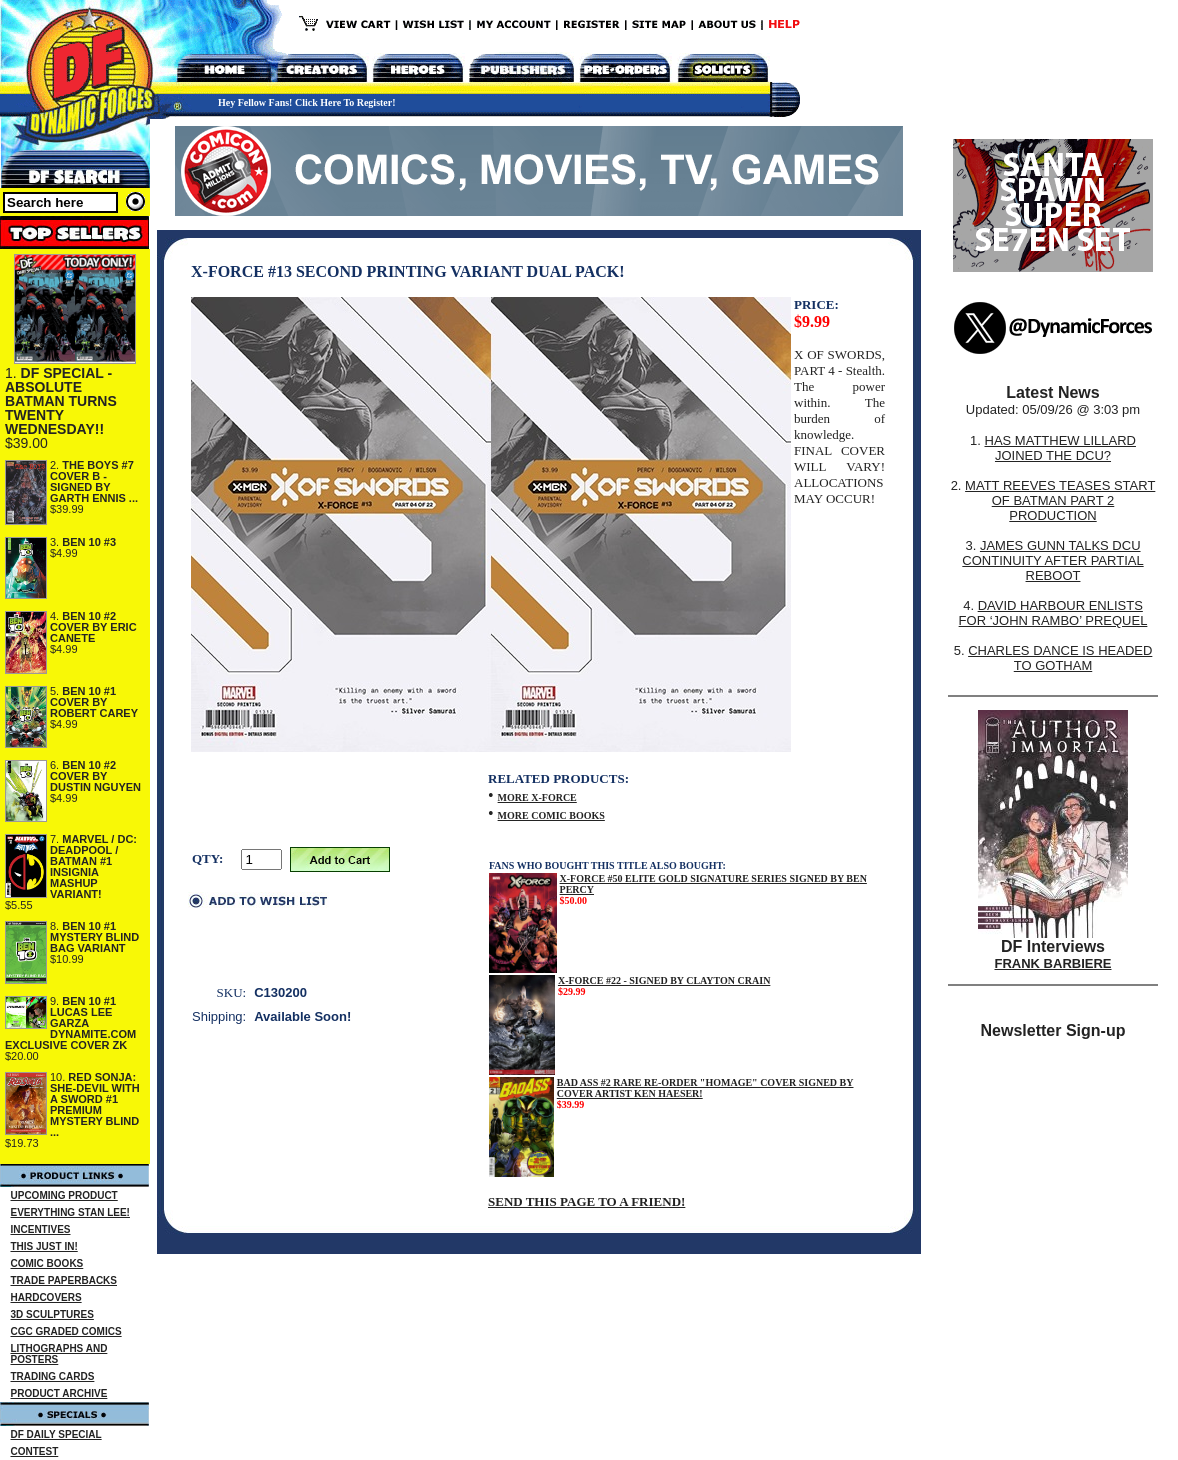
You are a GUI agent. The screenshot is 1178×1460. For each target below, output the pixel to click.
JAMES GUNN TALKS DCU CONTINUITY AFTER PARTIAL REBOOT (1052, 560)
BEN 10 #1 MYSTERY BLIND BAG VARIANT (94, 937)
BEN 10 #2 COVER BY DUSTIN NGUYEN (95, 776)
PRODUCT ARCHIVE (59, 1393)
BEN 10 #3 (89, 542)
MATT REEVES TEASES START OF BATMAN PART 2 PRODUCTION (1060, 500)
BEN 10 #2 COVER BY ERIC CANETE (93, 627)
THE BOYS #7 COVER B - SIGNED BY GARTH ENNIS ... (94, 481)
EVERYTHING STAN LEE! (70, 1212)
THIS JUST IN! (44, 1246)
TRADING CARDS (53, 1376)
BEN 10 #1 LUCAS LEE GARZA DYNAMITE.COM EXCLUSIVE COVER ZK (70, 1023)
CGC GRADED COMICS (66, 1331)
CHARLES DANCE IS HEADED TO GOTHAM (1060, 658)
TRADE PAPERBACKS (64, 1280)
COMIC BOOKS (47, 1263)
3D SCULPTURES (52, 1314)
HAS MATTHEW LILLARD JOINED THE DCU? (1060, 448)
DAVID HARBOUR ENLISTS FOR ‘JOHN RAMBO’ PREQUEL (1053, 613)
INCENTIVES (41, 1229)
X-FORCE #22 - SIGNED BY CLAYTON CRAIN (664, 980)
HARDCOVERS (46, 1297)
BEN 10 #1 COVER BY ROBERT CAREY (94, 702)
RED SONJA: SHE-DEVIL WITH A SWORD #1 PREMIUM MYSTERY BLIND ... (95, 1104)
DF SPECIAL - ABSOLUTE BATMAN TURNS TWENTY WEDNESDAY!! (61, 401)
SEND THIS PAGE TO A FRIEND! (586, 1201)
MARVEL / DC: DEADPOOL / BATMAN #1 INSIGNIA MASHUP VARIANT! (93, 866)
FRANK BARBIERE (1053, 963)
